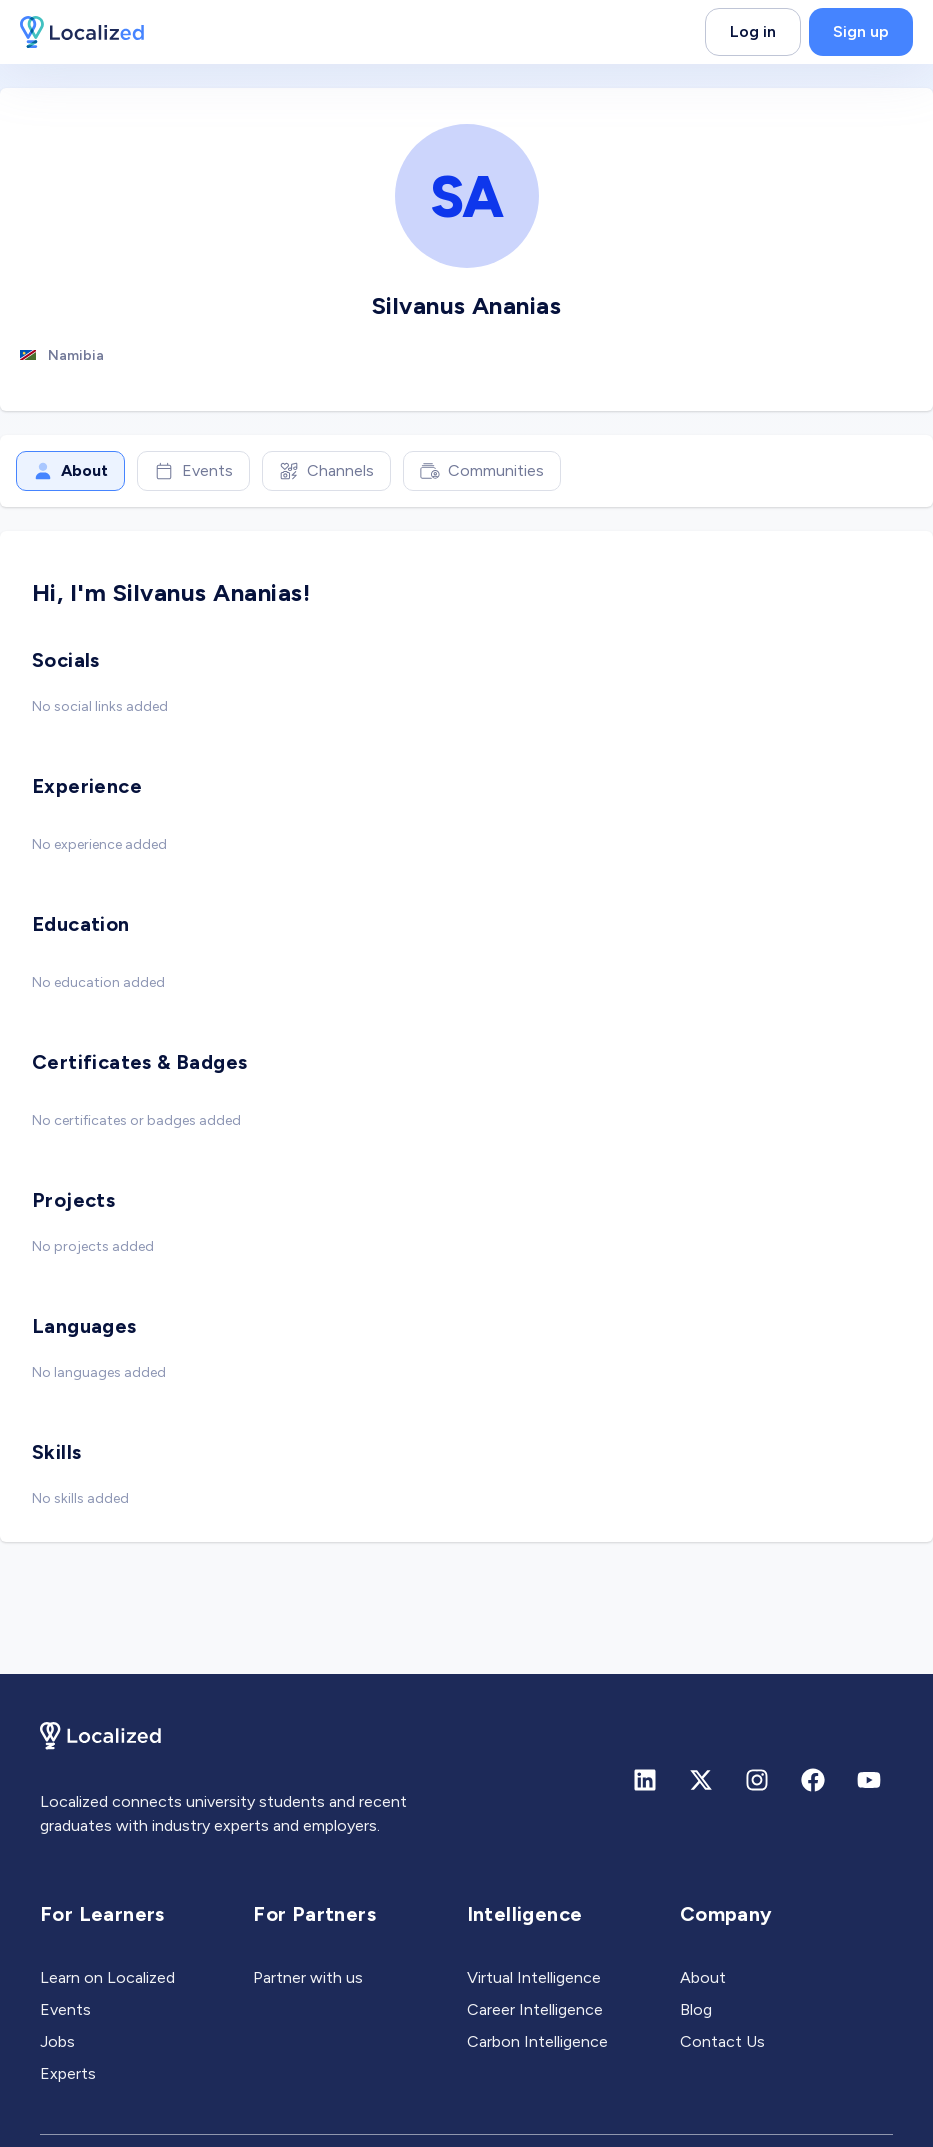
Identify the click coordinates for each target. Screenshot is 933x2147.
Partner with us (308, 1977)
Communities (482, 471)
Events (193, 471)
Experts (68, 2073)
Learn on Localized (107, 1977)
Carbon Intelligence (537, 2041)
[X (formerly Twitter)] (701, 1780)
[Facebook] (813, 1780)
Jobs (57, 2041)
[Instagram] (757, 1780)
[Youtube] (869, 1780)
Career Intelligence (535, 2009)
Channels (326, 471)
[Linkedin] (645, 1780)
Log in (753, 31)
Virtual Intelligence (534, 1977)
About (70, 471)
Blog (696, 2009)
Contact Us (722, 2041)
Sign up (861, 31)
